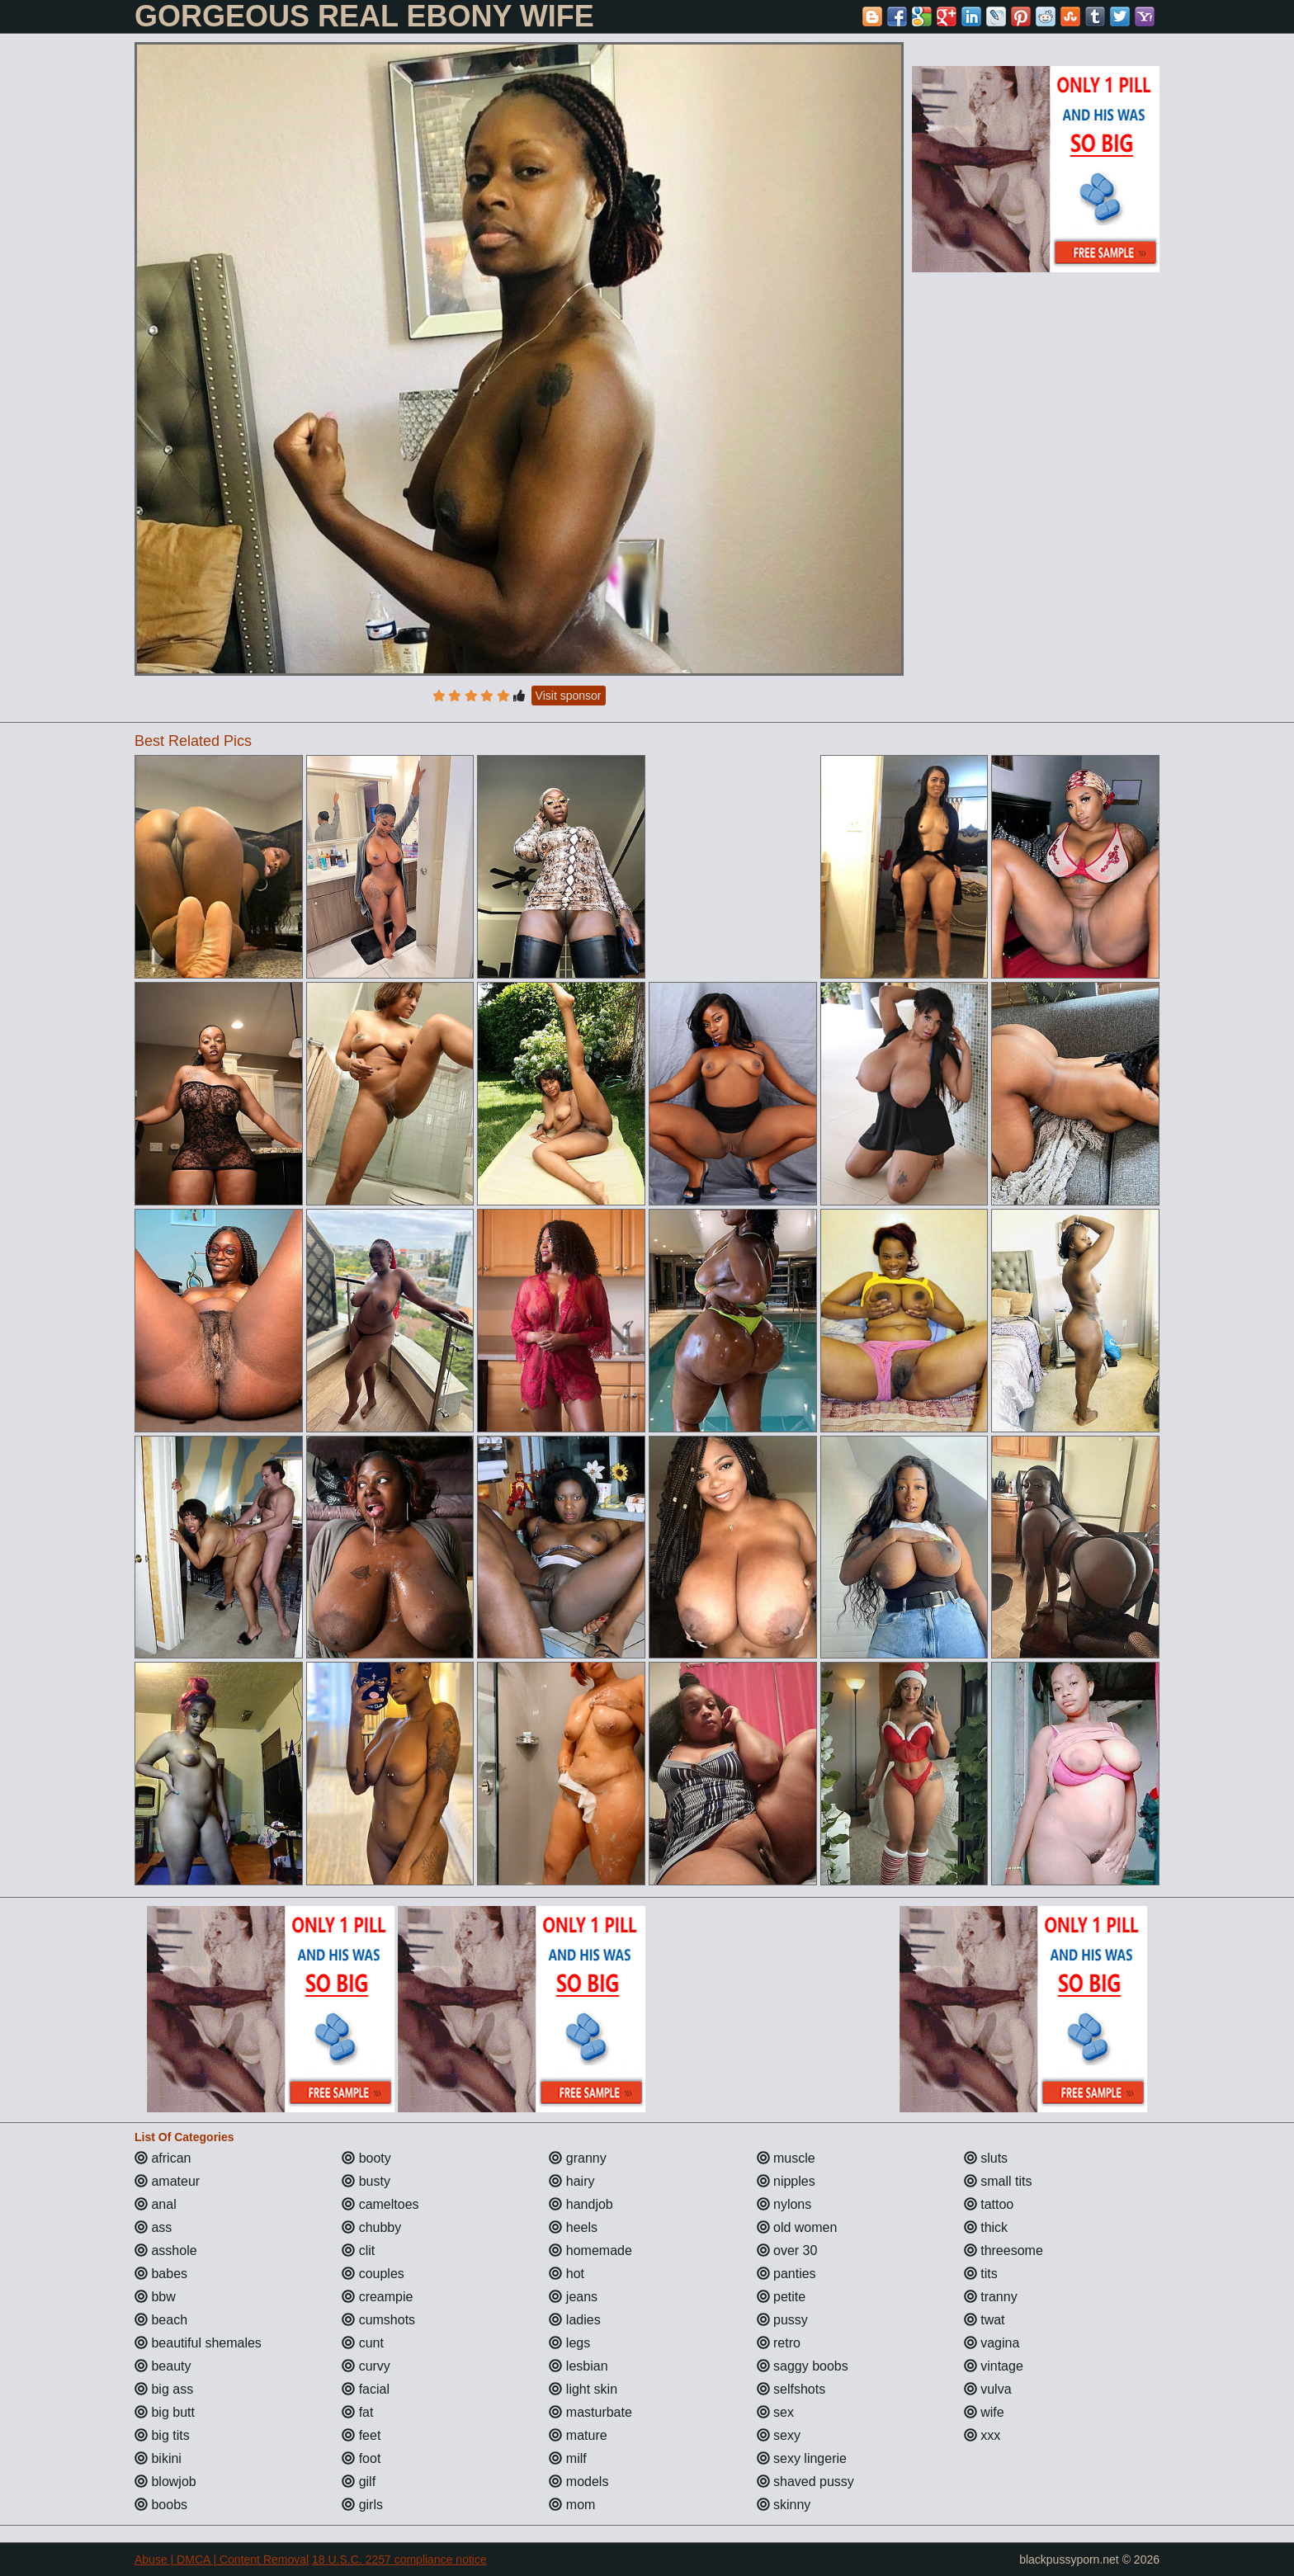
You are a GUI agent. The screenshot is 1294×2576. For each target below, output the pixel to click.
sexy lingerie (802, 2458)
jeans (573, 2297)
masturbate (590, 2412)
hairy (571, 2181)
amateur (167, 2181)
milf (567, 2458)
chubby (371, 2227)
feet (361, 2435)
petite (781, 2297)
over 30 (787, 2250)
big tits (162, 2435)
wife (984, 2412)
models (578, 2482)
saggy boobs (802, 2366)
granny (577, 2158)
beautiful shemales (198, 2343)
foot (361, 2458)
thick (986, 2227)
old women (797, 2227)
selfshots (791, 2389)
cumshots (378, 2320)
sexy (778, 2435)
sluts (986, 2158)
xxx (982, 2435)
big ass (164, 2389)
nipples (786, 2181)
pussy (782, 2320)
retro (778, 2343)
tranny (991, 2297)
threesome (1003, 2250)
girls (362, 2505)
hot (566, 2274)
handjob (580, 2204)
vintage (993, 2366)
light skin (583, 2389)
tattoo (988, 2204)
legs (569, 2343)
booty (366, 2158)
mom (572, 2505)
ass (153, 2227)
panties (786, 2274)
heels (573, 2227)
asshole (166, 2250)
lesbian (578, 2366)
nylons (784, 2204)
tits (981, 2274)
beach (161, 2320)
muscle (786, 2158)
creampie (377, 2297)
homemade (590, 2250)
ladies (574, 2320)
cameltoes (380, 2204)
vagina (992, 2343)
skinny (784, 2505)
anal (156, 2204)
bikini (158, 2458)
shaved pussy (805, 2482)
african (163, 2158)
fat (357, 2412)
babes (161, 2274)
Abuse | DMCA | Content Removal (222, 2559)
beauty (163, 2366)
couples (373, 2274)
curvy (366, 2366)
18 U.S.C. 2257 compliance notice (399, 2559)
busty (366, 2181)
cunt (363, 2343)
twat (984, 2320)
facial (366, 2389)
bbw (155, 2297)
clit (358, 2250)
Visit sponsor (569, 695)
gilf (358, 2482)
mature (578, 2435)
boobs (161, 2505)
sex (775, 2412)
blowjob (165, 2482)
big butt (165, 2412)
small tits (998, 2181)
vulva (988, 2389)
